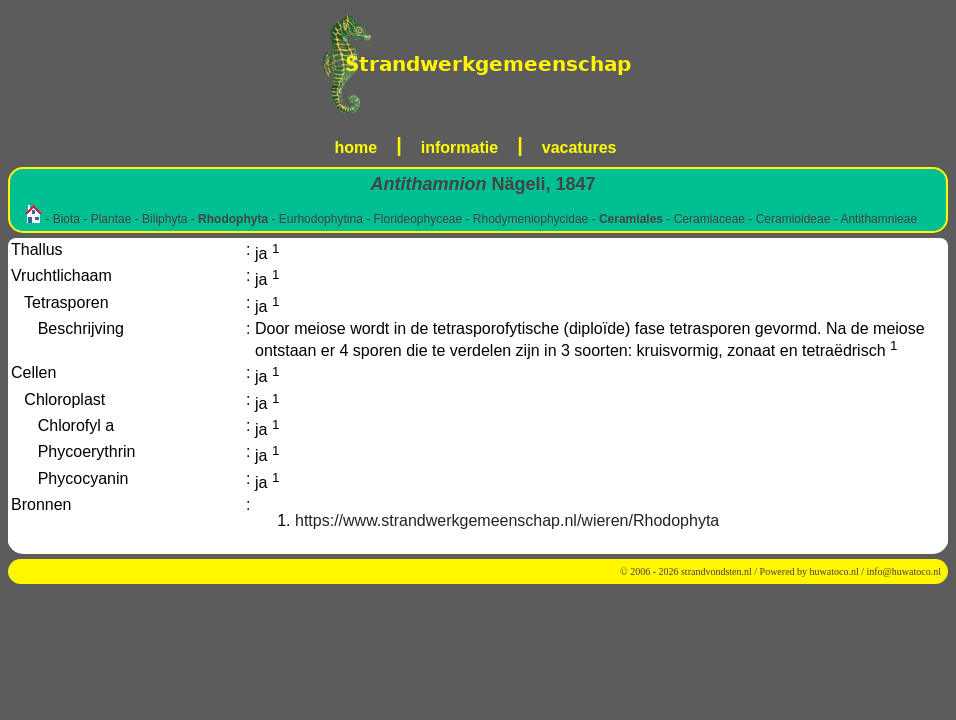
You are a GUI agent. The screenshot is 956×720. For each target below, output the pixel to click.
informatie (459, 147)
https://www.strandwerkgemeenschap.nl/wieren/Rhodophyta (507, 520)
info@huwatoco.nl (904, 571)
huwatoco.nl (834, 571)
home (356, 147)
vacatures (579, 147)
